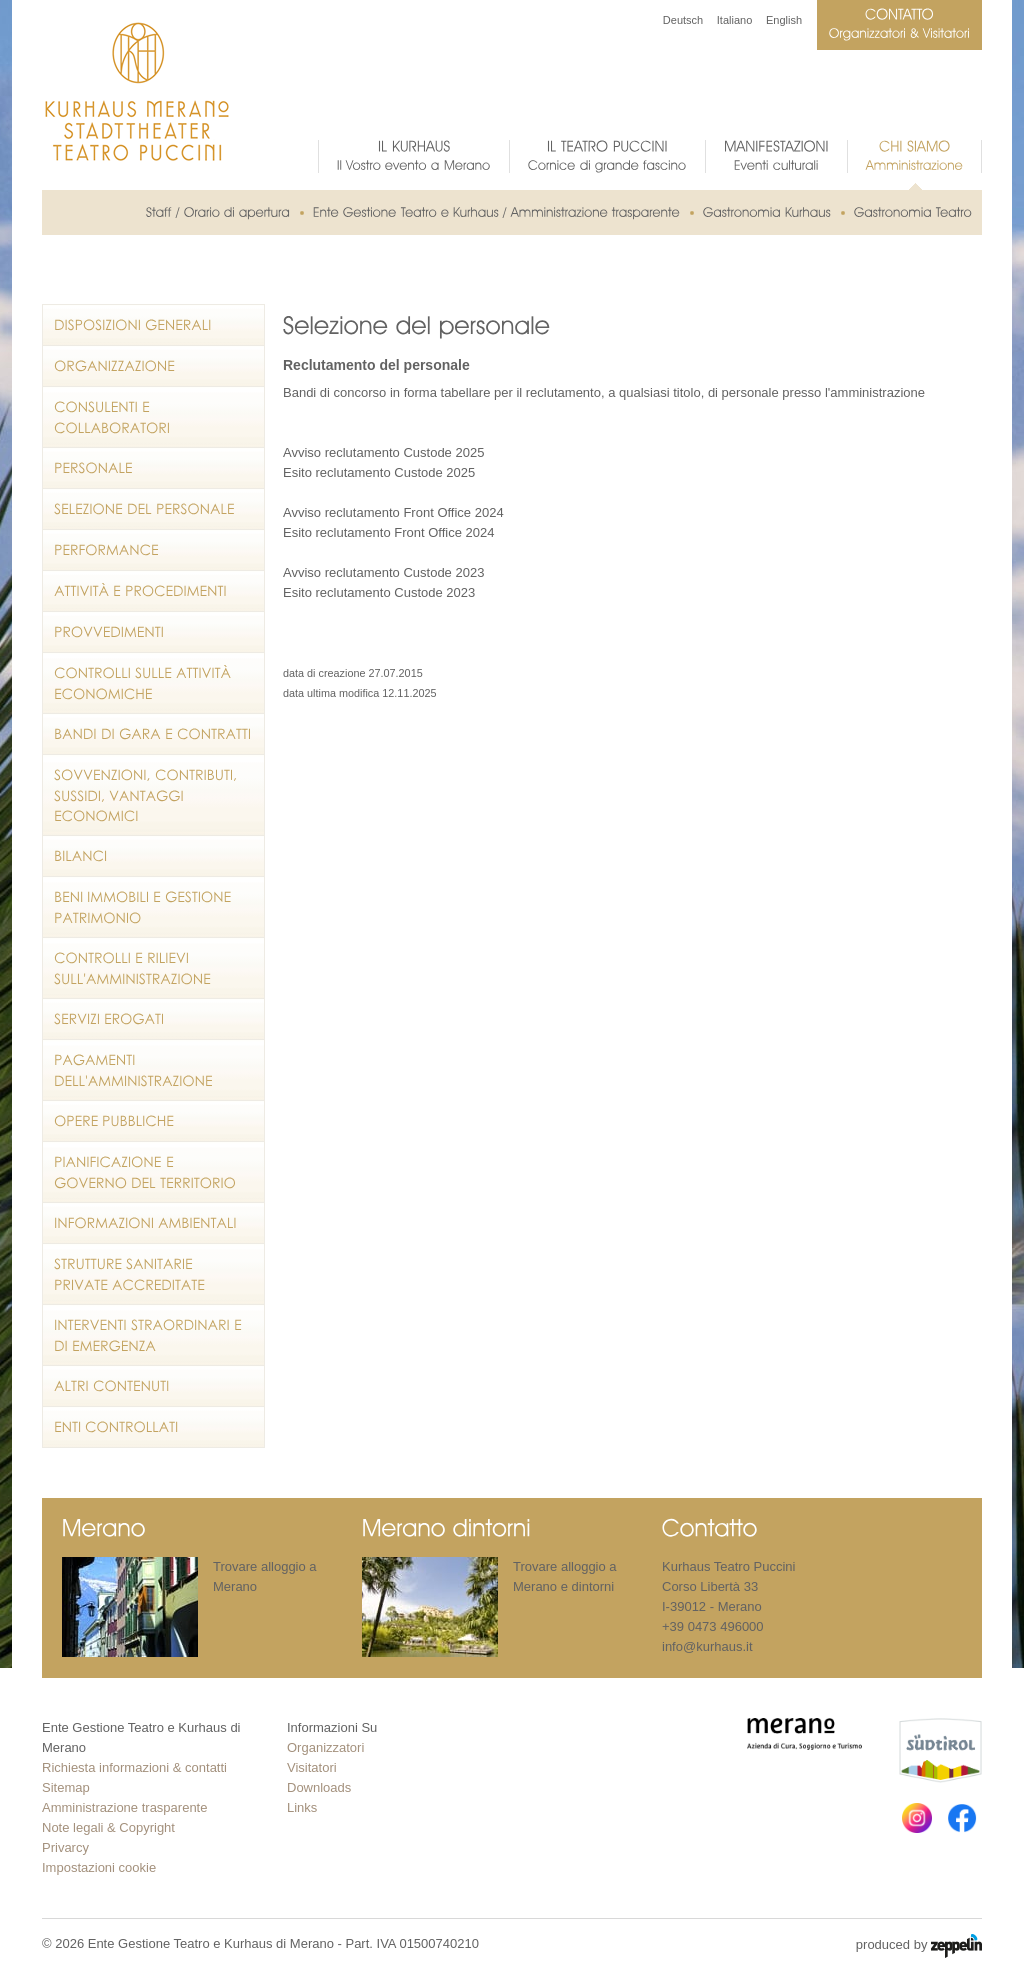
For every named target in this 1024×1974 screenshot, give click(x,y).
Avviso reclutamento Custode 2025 (383, 452)
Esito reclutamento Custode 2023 (379, 592)
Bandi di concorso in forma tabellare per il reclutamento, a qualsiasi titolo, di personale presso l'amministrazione (604, 392)
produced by (919, 1946)
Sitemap (66, 1787)
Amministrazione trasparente (124, 1807)
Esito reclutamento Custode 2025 (379, 472)
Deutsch (683, 20)
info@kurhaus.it (707, 1646)
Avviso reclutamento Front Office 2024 (393, 512)
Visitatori (312, 1767)
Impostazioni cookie (99, 1867)
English (784, 20)
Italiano (734, 20)
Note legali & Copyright (108, 1827)
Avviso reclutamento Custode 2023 (383, 572)
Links (302, 1807)
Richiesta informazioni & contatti (134, 1767)
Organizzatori (325, 1747)
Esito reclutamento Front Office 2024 (388, 532)
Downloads (319, 1787)
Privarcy (65, 1847)
